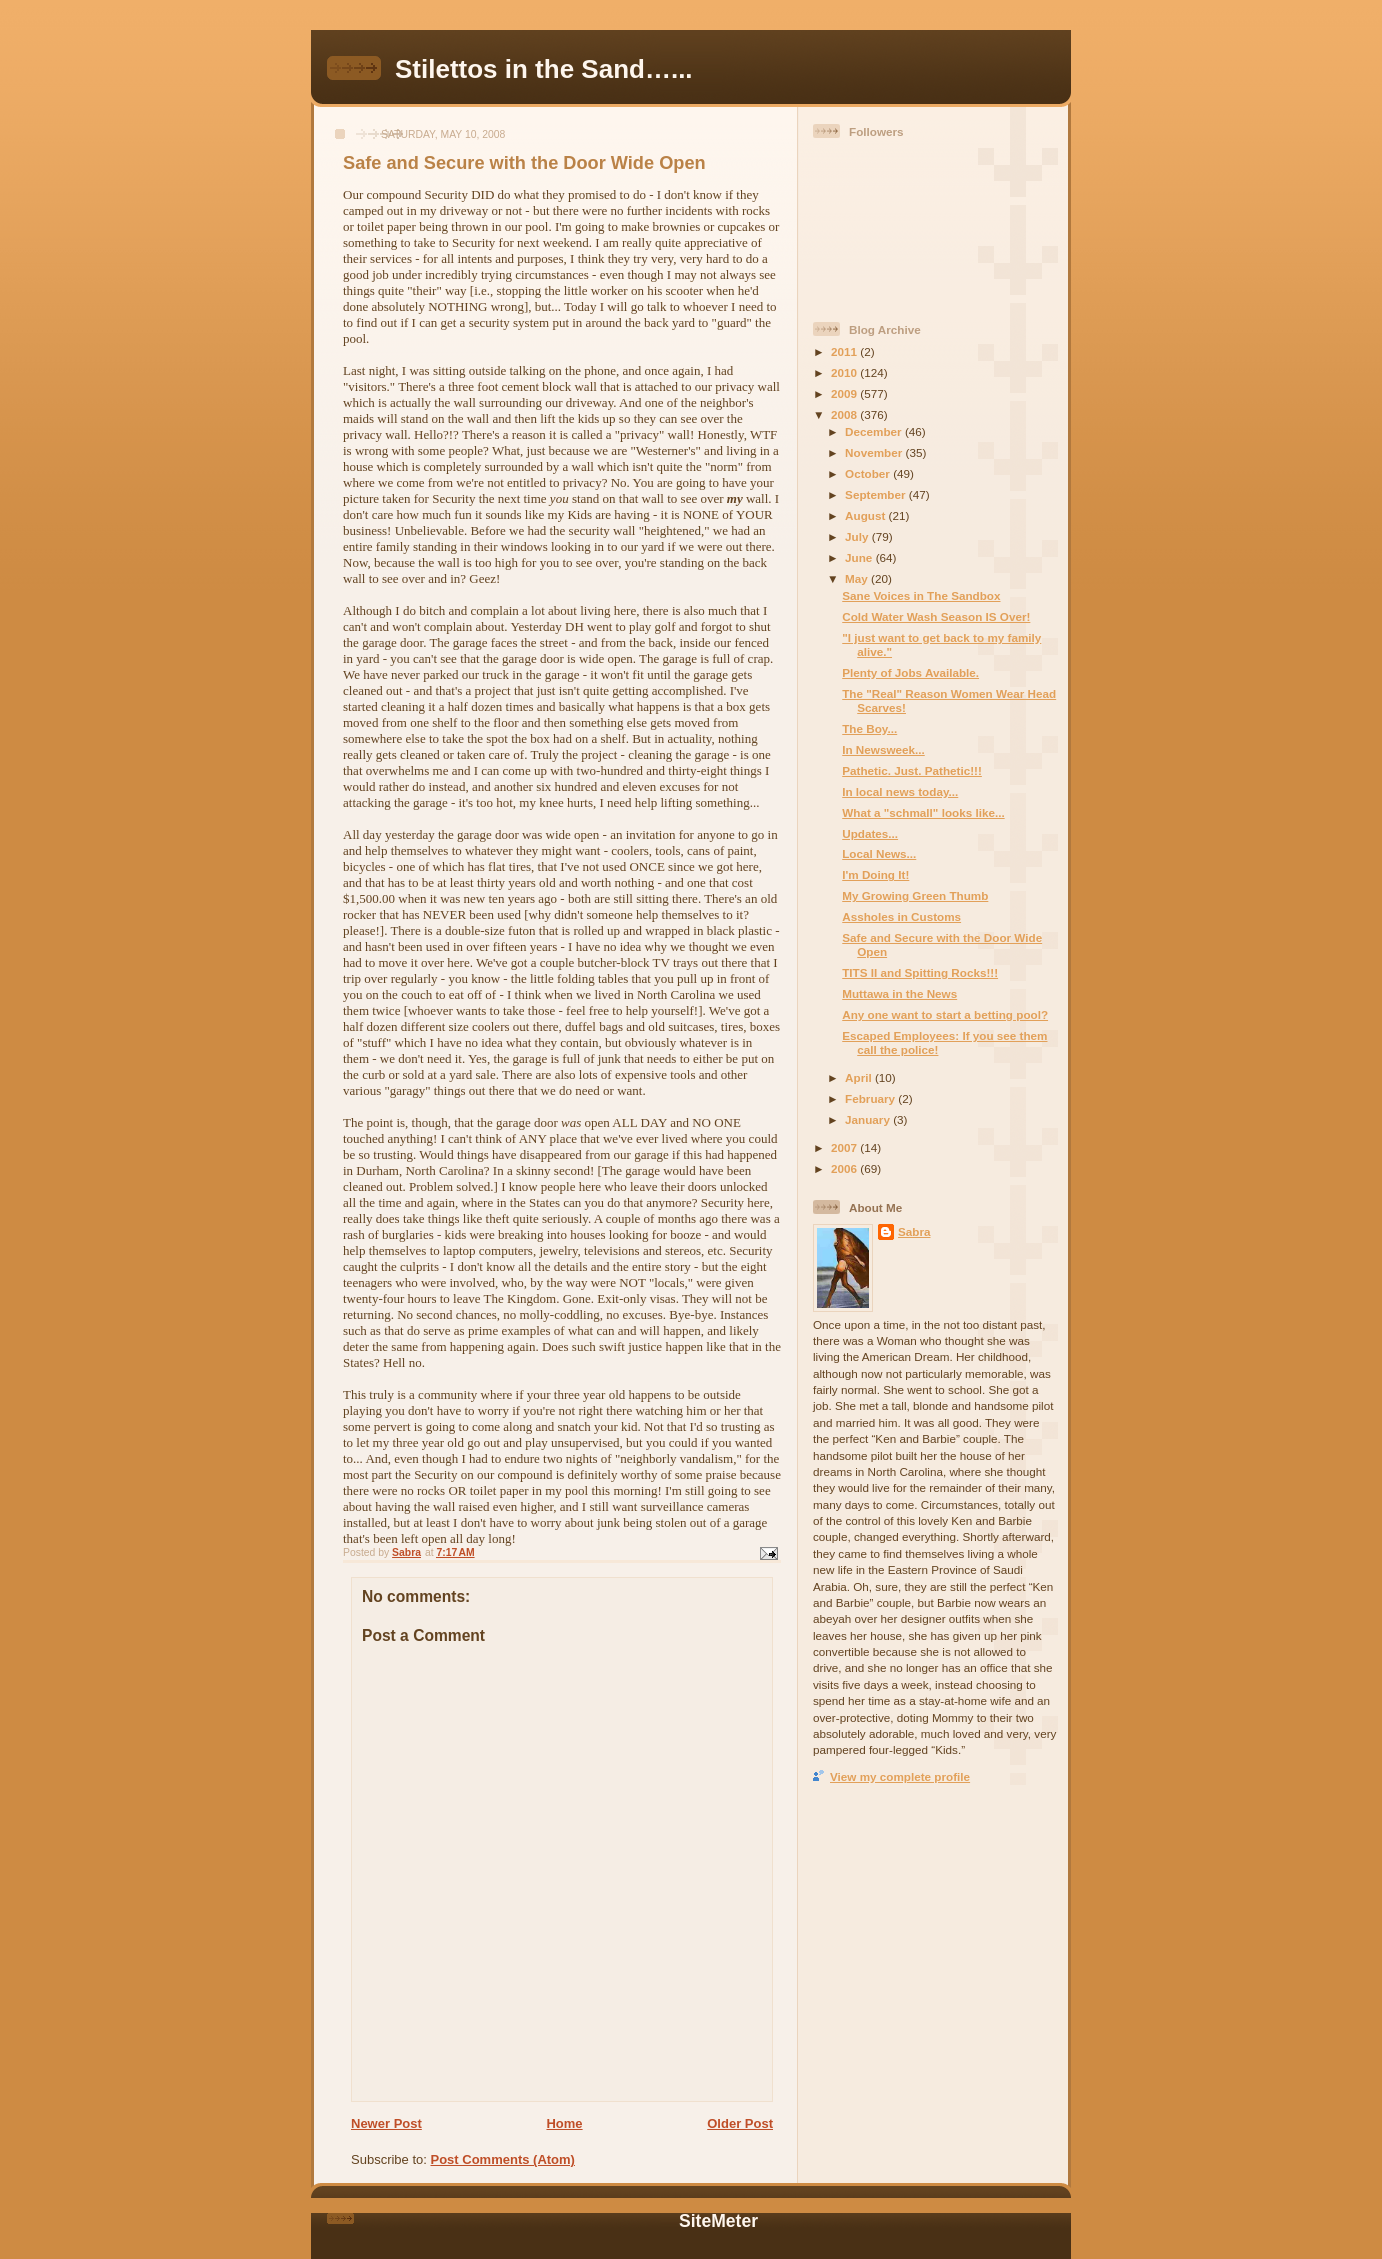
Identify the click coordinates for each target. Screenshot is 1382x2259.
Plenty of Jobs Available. (910, 672)
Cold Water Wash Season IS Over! (936, 616)
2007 (845, 1147)
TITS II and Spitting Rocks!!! (920, 972)
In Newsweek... (883, 749)
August (867, 515)
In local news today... (900, 791)
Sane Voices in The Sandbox (921, 595)
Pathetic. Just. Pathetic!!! (912, 770)
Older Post (740, 2123)
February (871, 1098)
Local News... (879, 853)
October (869, 473)
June (860, 557)
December (875, 431)
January (869, 1119)
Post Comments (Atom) (503, 2159)
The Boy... (869, 728)
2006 (845, 1168)
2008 (845, 414)
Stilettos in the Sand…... (544, 69)
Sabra (914, 1231)
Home (564, 2123)
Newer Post (386, 2123)
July (858, 536)
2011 (845, 351)
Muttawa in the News (899, 993)
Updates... (870, 833)
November (875, 452)
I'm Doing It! (875, 874)
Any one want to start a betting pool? (945, 1014)
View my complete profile (900, 1776)
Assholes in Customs (901, 916)
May (858, 578)
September (877, 494)
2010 (845, 372)
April (860, 1077)
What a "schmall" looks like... (923, 812)
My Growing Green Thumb (915, 895)
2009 (845, 393)
